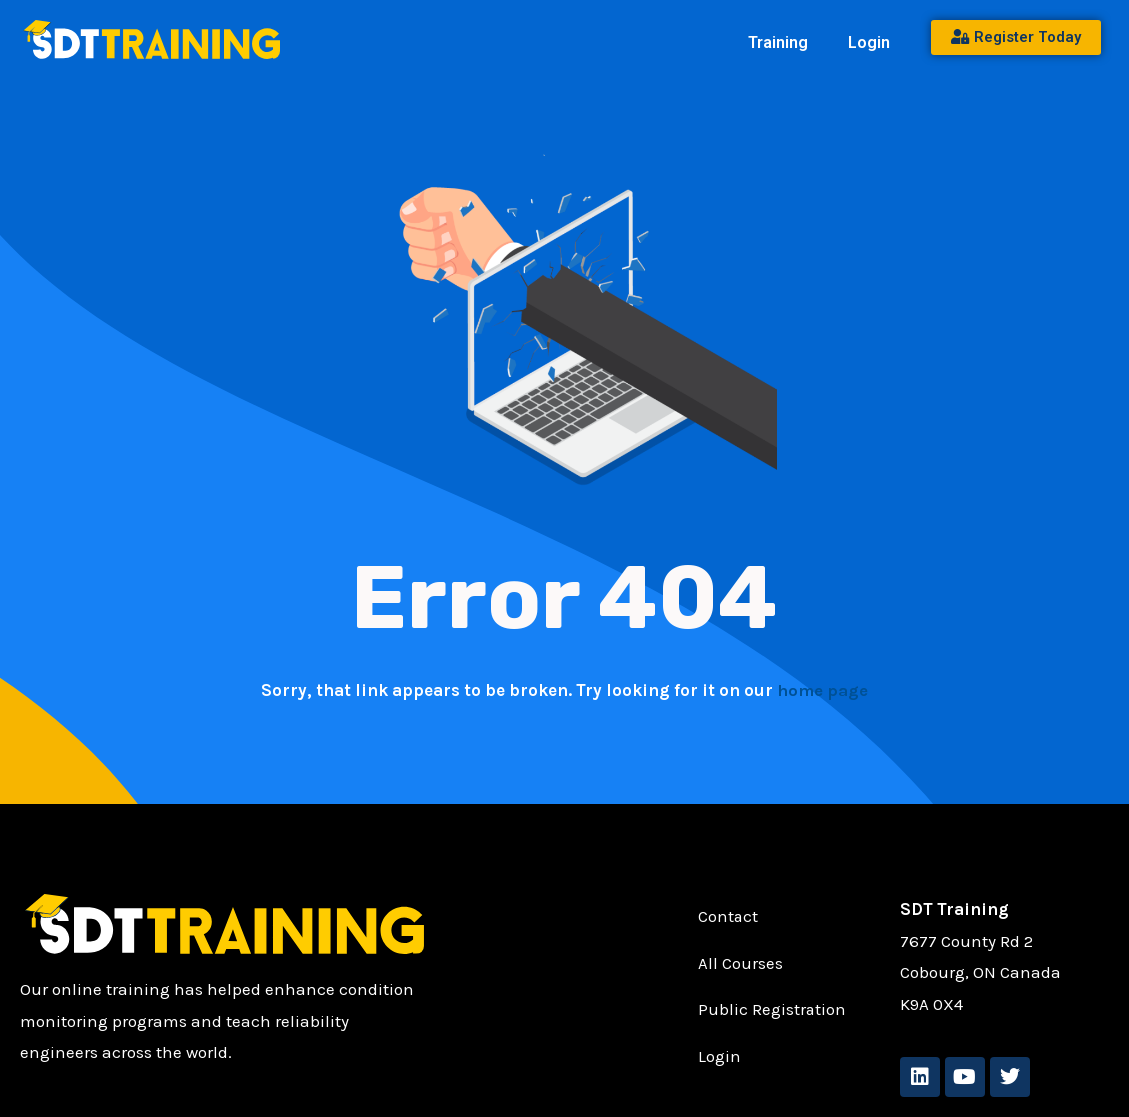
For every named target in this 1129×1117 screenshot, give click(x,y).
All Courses (740, 964)
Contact (728, 917)
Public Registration (772, 1011)
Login (869, 42)
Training (778, 42)
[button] (783, 43)
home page (822, 690)
